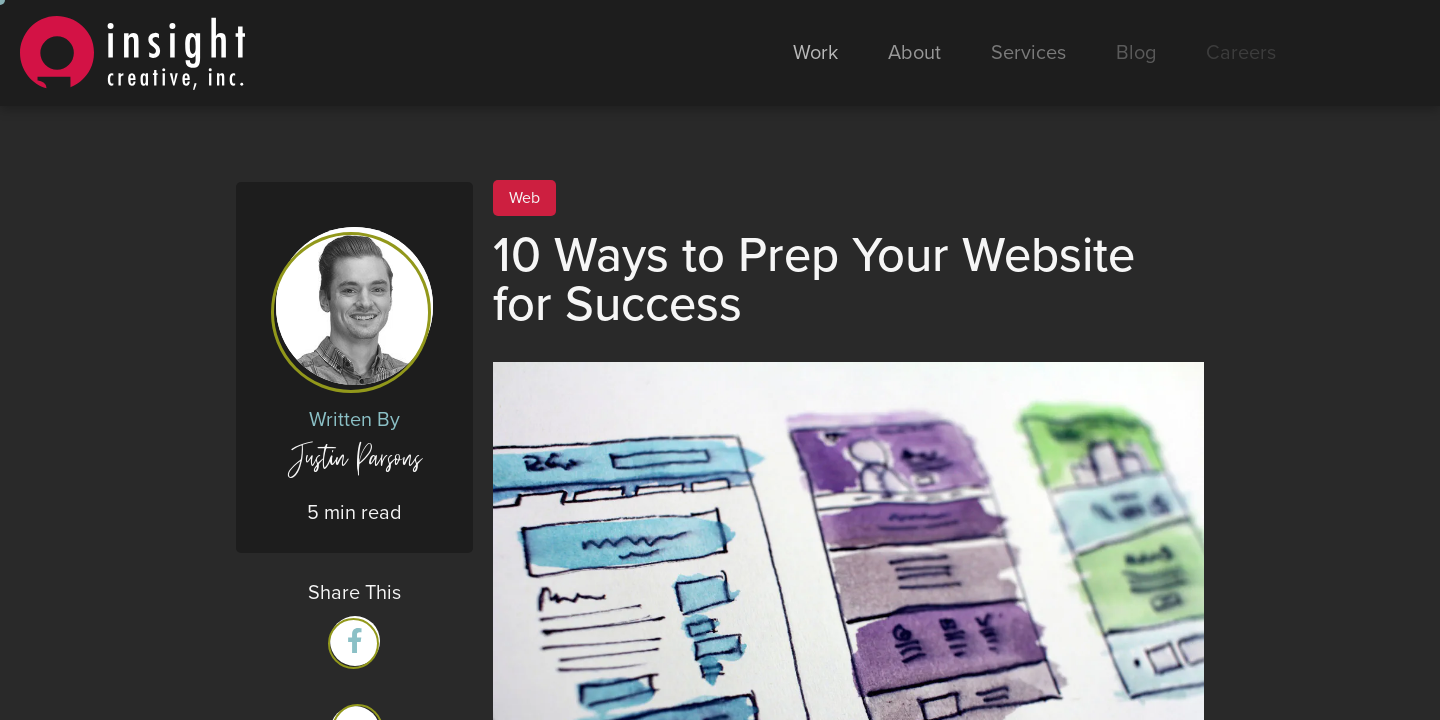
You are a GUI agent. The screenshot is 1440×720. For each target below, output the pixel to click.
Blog (1136, 53)
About (914, 53)
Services (1028, 53)
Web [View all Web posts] (524, 198)
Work (815, 53)
